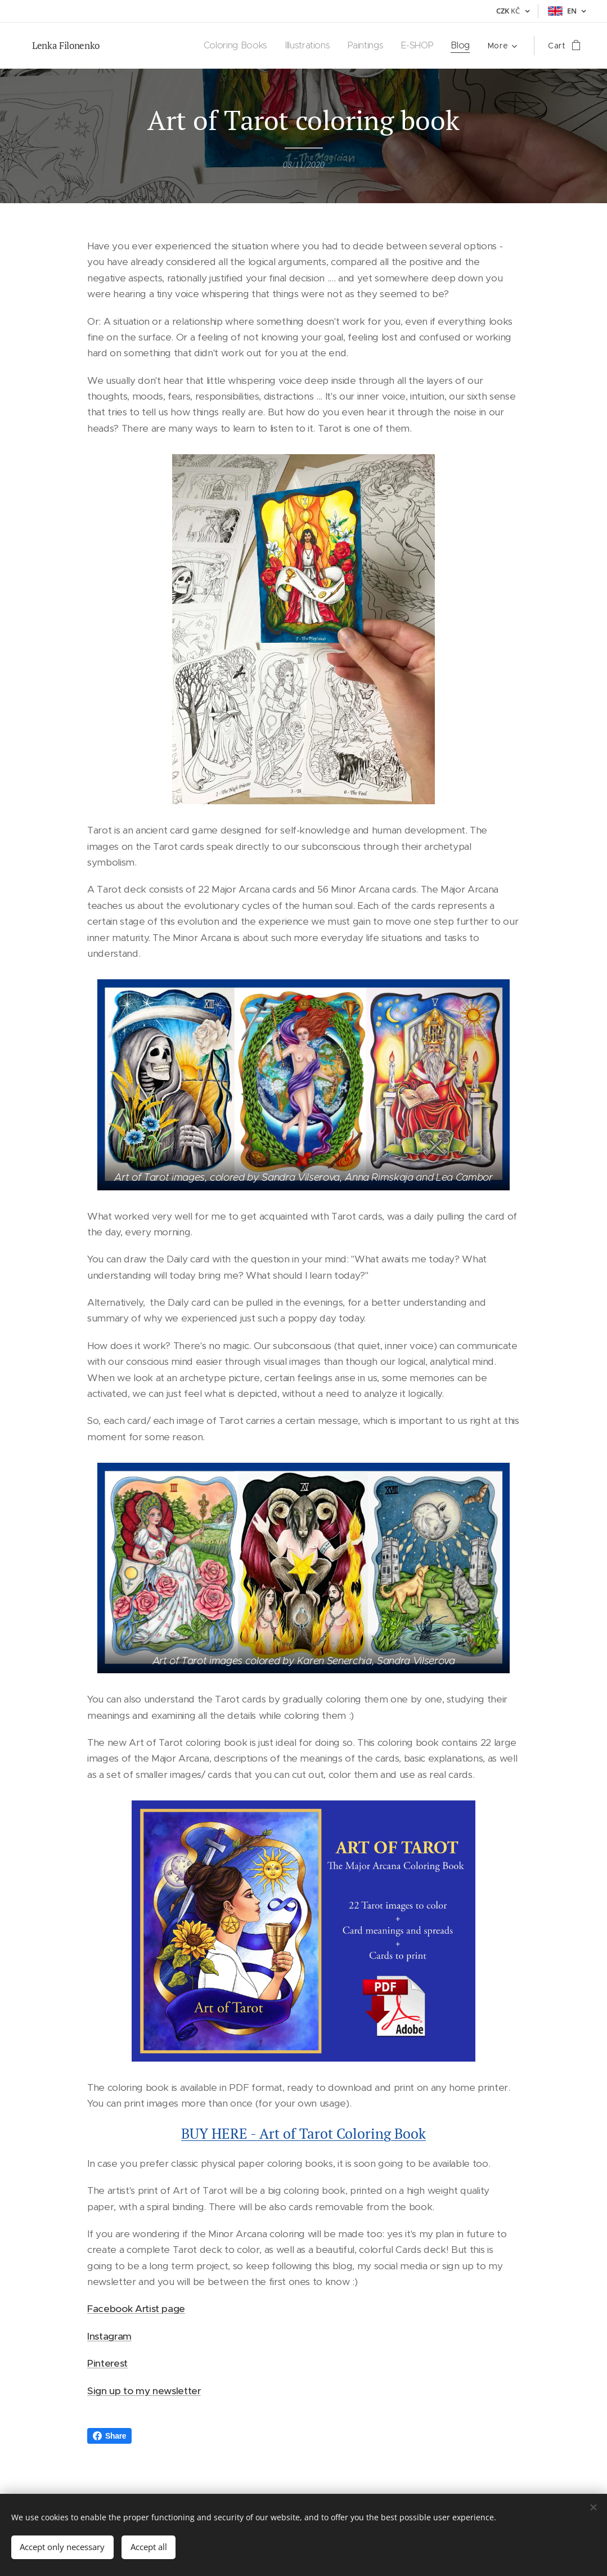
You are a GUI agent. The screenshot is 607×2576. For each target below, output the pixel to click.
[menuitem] (236, 46)
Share (109, 2435)
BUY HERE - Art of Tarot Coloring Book (303, 2133)
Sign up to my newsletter (144, 2391)
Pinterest (107, 2364)
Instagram (109, 2336)
